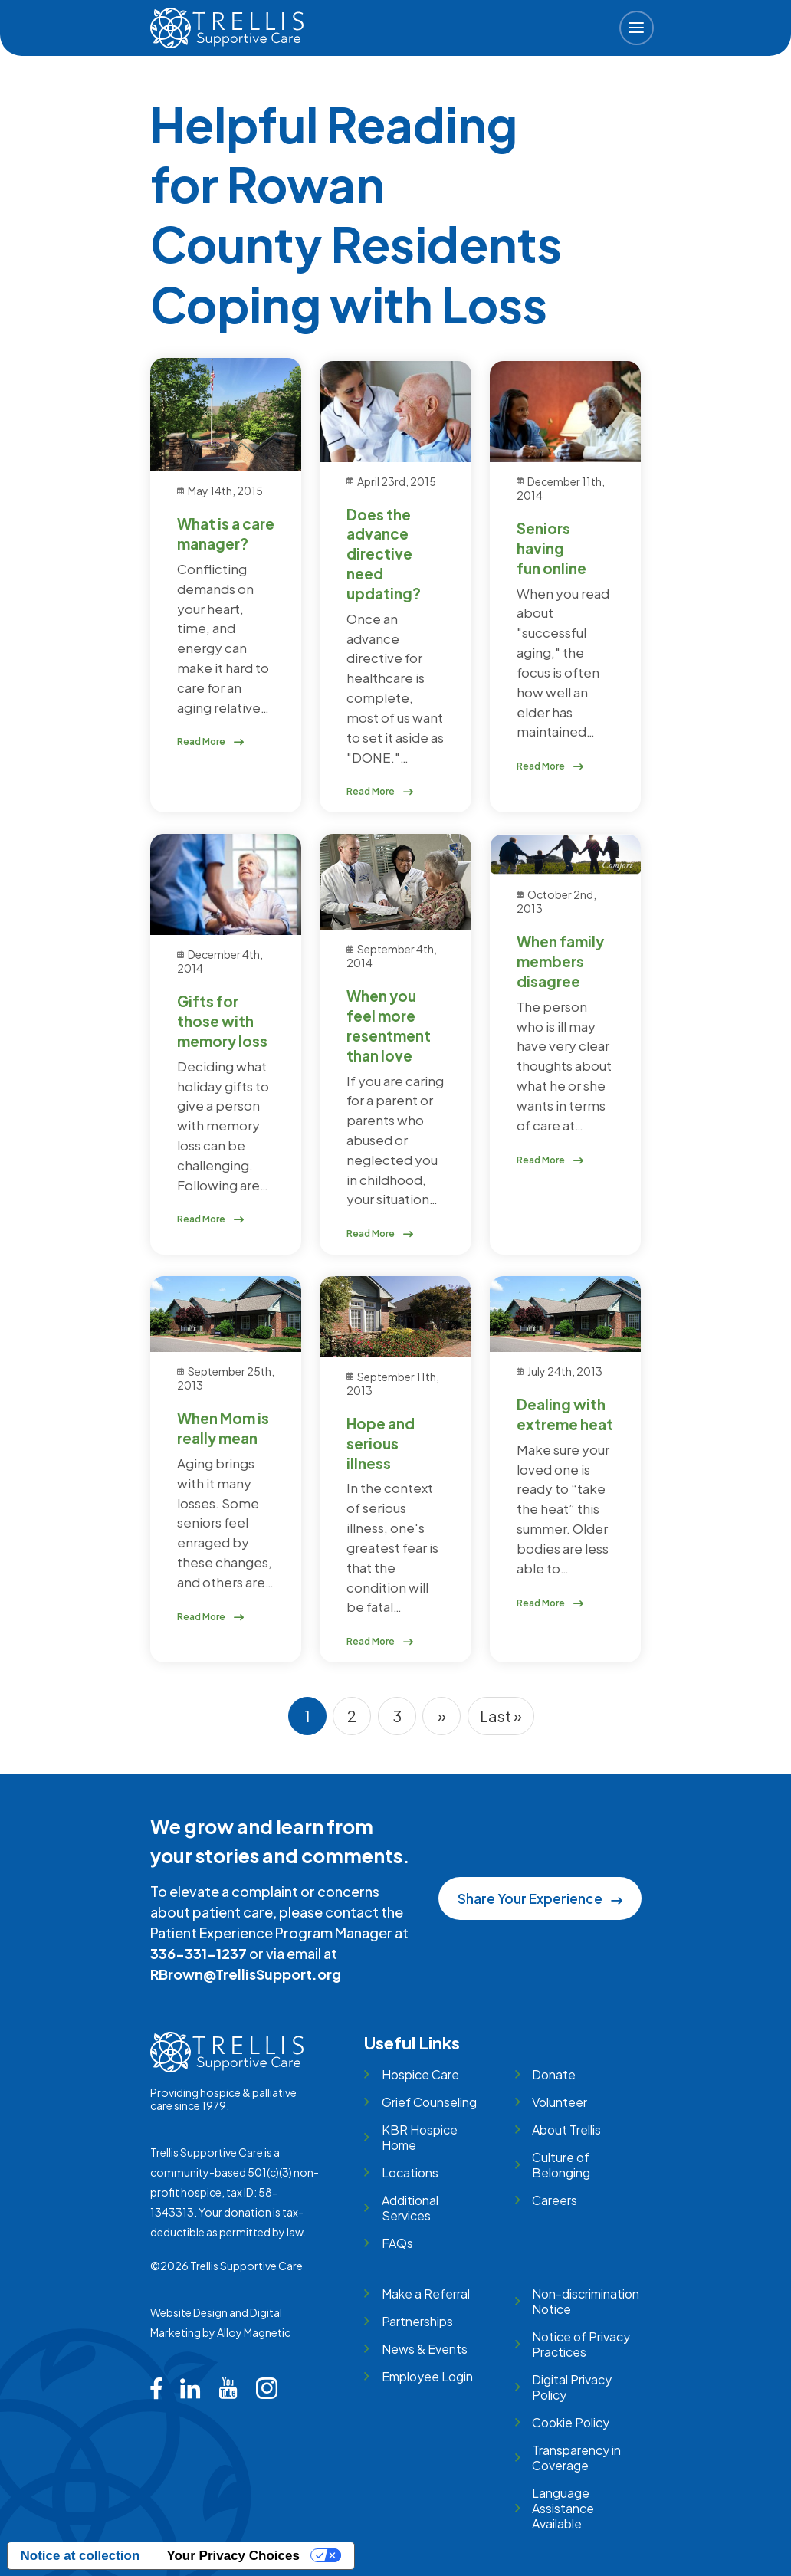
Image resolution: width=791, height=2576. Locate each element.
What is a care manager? (225, 533)
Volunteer (559, 2102)
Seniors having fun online (551, 548)
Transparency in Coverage (576, 2457)
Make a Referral (426, 2294)
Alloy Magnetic (253, 2332)
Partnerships (417, 2321)
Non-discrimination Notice (585, 2301)
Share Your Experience (540, 1898)
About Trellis (566, 2130)
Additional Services (410, 2207)
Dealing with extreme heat (565, 1414)
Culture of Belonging (561, 2165)
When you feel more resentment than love (388, 1025)
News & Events (425, 2349)
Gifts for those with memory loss (222, 1021)
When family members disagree (560, 961)
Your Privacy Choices (233, 2555)
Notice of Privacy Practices (581, 2344)
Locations (410, 2172)
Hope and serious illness (380, 1443)
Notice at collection (80, 2555)
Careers (554, 2200)
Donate (554, 2074)
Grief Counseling (429, 2102)
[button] (636, 28)
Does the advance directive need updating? (383, 553)
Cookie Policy (570, 2422)
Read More (211, 741)
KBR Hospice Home (420, 2137)
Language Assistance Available (563, 2508)
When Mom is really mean (223, 1428)
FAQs (397, 2243)
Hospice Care (420, 2074)
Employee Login (427, 2376)
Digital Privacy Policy (572, 2387)
